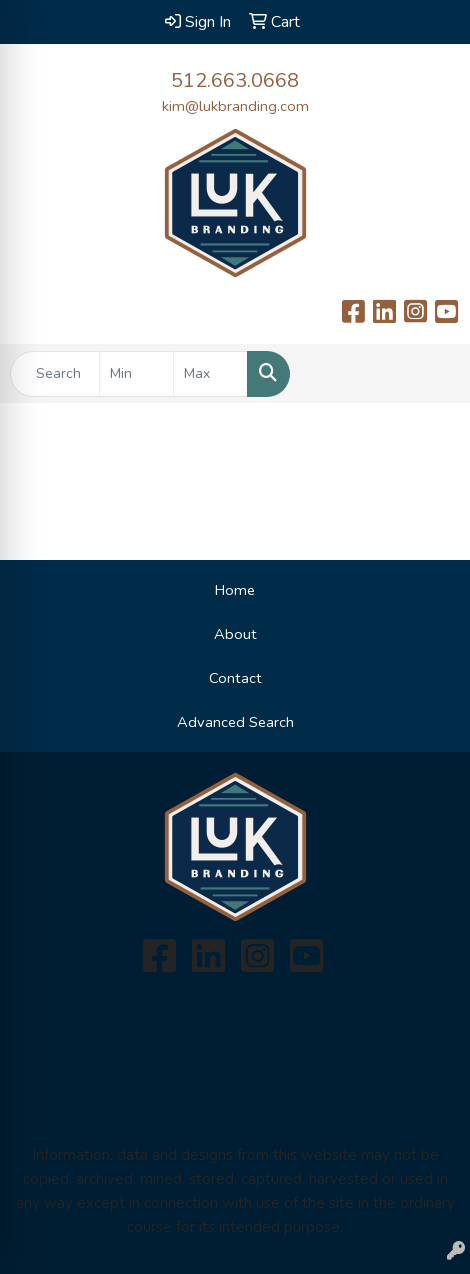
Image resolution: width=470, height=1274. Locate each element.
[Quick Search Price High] (210, 374)
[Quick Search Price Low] (136, 374)
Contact (235, 678)
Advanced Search (235, 722)
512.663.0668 (235, 80)
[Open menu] (430, 374)
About (235, 634)
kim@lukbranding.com (235, 106)
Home (235, 590)
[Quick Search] (55, 374)
